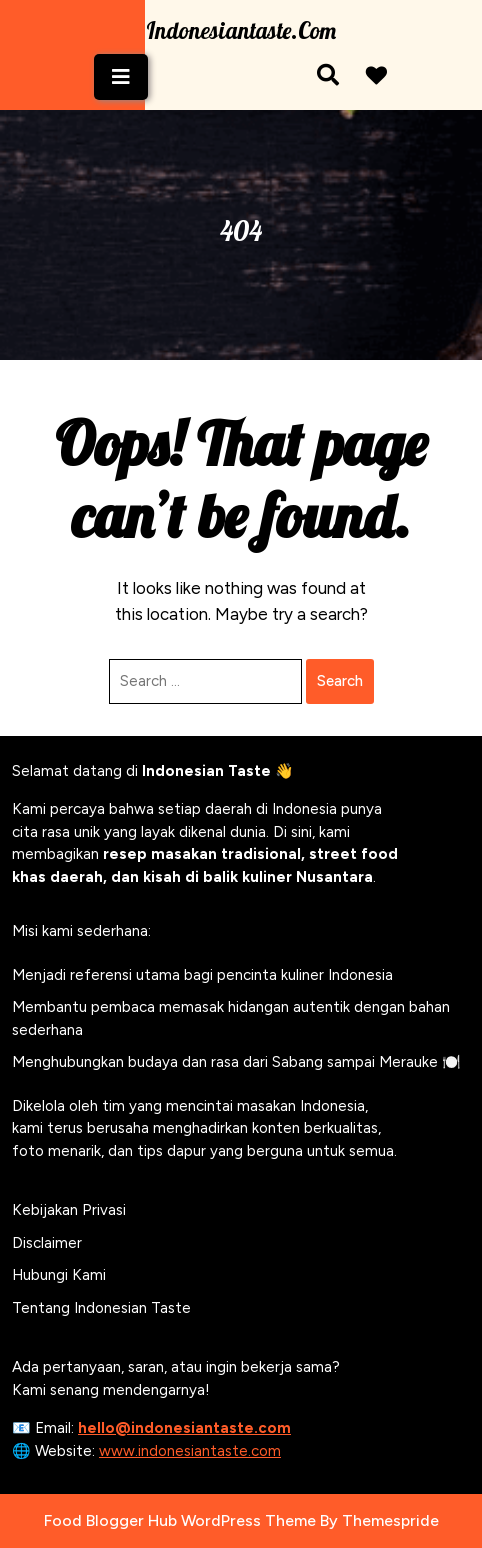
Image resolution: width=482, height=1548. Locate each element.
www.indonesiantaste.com (190, 1451)
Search (340, 681)
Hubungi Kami (59, 1275)
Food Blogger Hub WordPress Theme (180, 1520)
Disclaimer (47, 1243)
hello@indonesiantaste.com (184, 1428)
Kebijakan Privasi (69, 1210)
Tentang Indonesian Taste (101, 1308)
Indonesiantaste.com (241, 30)
